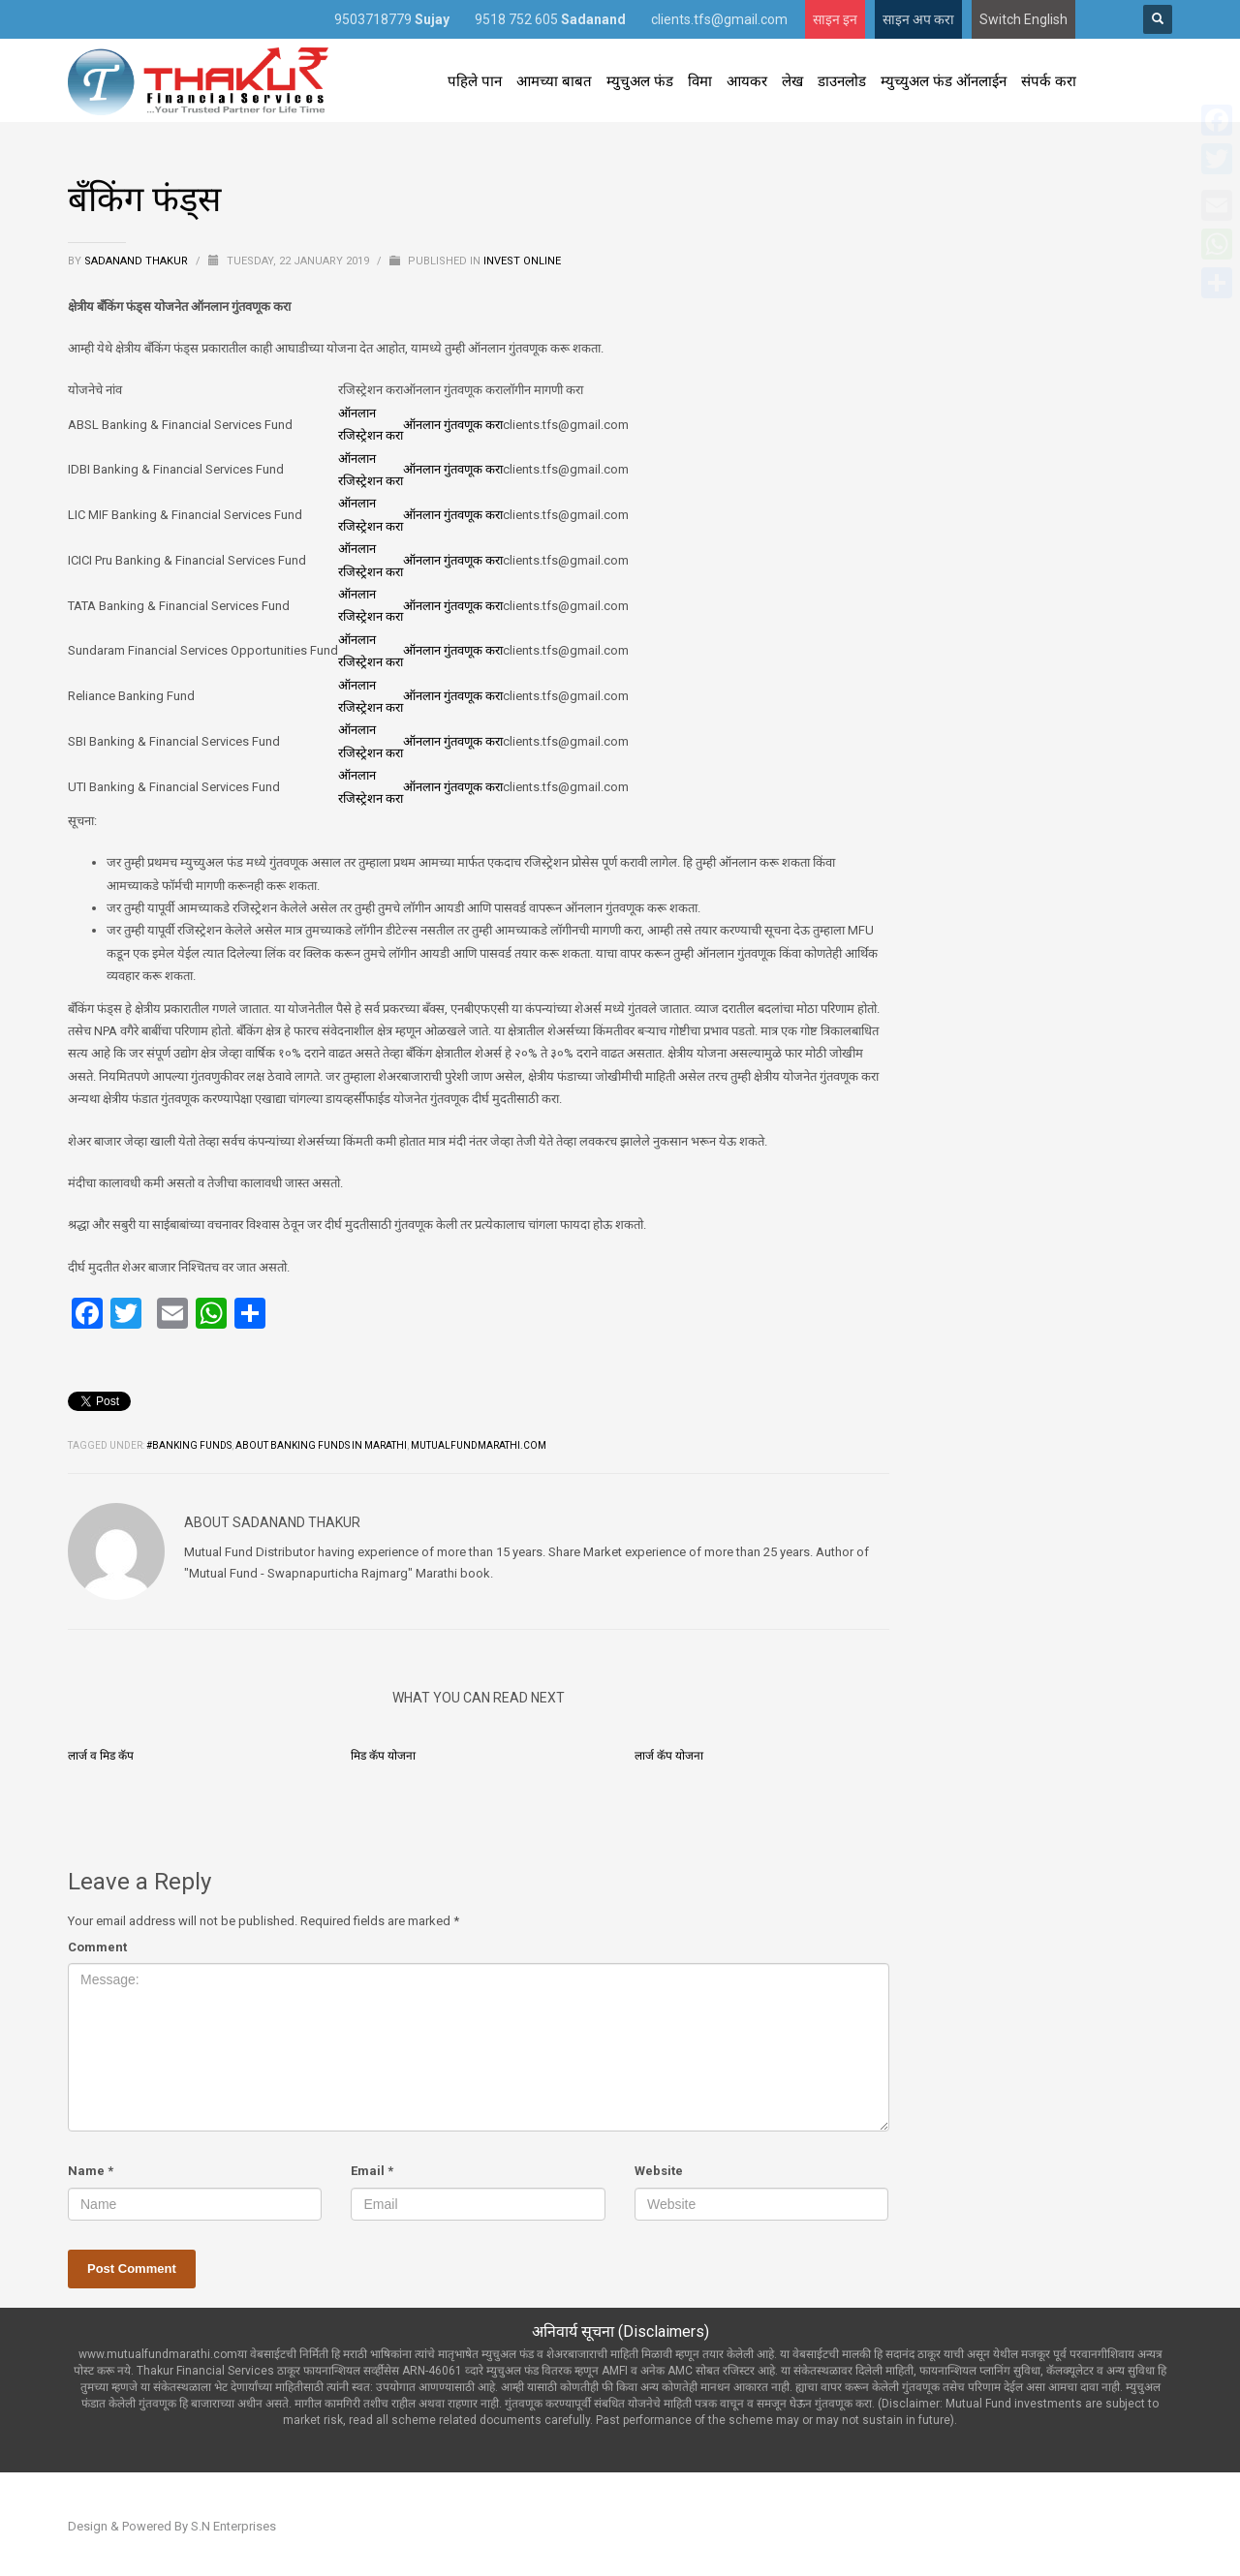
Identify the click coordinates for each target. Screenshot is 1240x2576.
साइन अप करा (918, 19)
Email (372, 2170)
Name (90, 2170)
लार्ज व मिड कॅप (101, 1756)
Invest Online (522, 261)
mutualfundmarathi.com (478, 1445)
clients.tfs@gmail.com (719, 19)
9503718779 (392, 19)
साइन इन (835, 19)
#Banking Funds (189, 1445)
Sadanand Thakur (137, 261)
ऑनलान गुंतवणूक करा (453, 424)
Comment (97, 1947)
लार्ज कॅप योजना (669, 1756)
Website (659, 2170)
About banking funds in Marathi (321, 1445)
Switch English (1023, 19)
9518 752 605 (550, 19)
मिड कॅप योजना (383, 1756)
